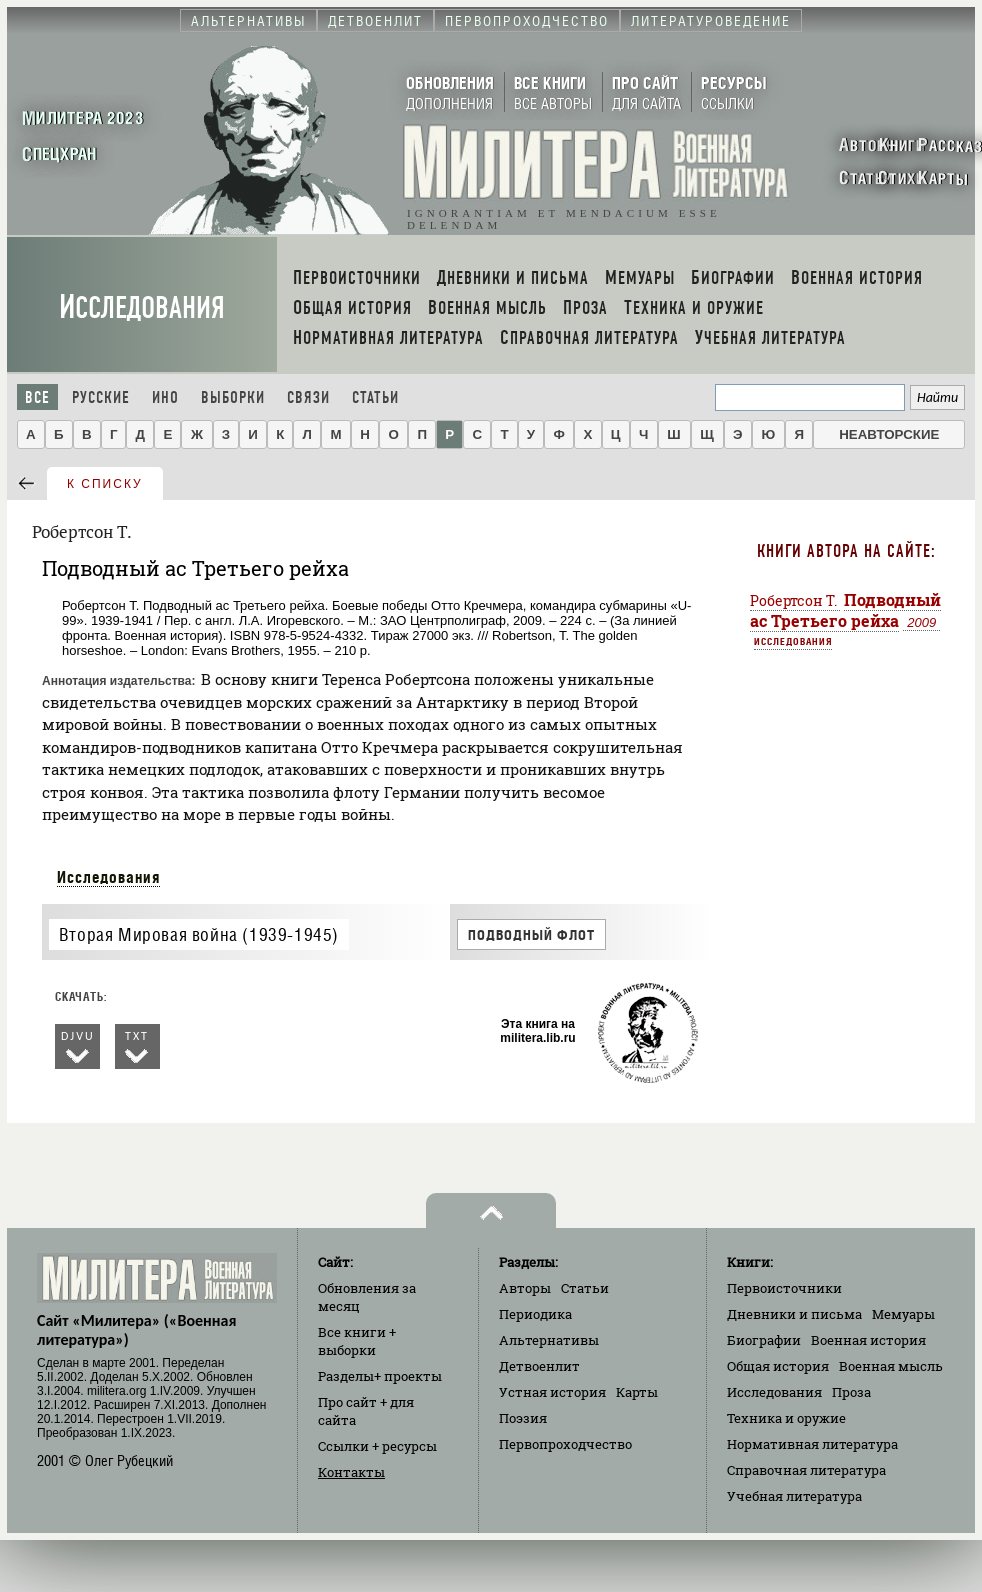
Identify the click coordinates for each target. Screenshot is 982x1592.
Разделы (380, 1376)
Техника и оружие (786, 1418)
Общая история (778, 1366)
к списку (105, 484)
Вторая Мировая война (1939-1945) (199, 934)
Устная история (552, 1392)
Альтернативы (549, 1340)
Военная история (868, 1340)
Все (37, 397)
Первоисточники (784, 1288)
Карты (637, 1392)
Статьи (375, 397)
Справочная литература (806, 1470)
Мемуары (903, 1314)
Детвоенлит (539, 1366)
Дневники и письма (794, 1314)
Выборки (233, 397)
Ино (165, 397)
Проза (851, 1392)
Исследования (142, 307)
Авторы (525, 1288)
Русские (101, 397)
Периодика (535, 1314)
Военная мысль (891, 1366)
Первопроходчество (565, 1444)
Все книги (357, 1341)
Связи (308, 397)
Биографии (764, 1340)
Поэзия (523, 1418)
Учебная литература (794, 1496)
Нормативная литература (812, 1444)
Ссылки (377, 1446)
